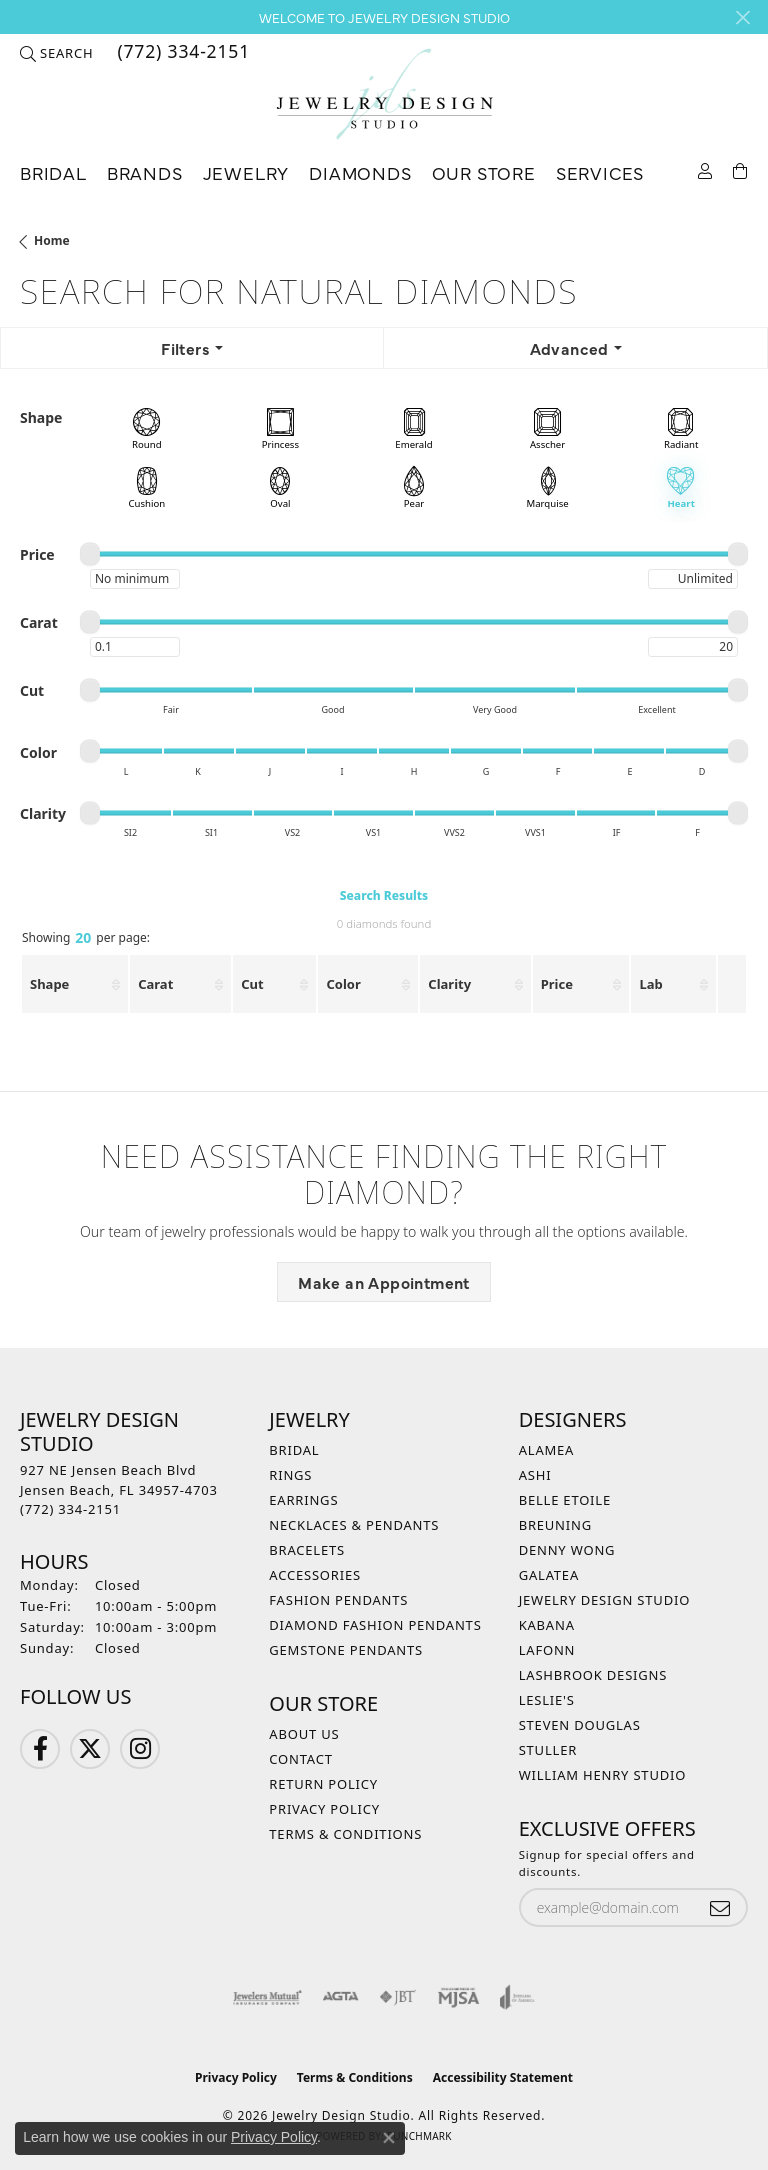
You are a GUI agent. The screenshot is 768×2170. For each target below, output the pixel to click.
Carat (155, 984)
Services (600, 172)
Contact (300, 1759)
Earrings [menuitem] (303, 1500)
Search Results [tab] (384, 895)
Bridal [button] (53, 172)
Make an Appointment (384, 1282)
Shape (49, 984)
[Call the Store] (70, 1509)
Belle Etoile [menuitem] (565, 1500)
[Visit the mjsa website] (458, 1997)
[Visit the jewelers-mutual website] (267, 1997)
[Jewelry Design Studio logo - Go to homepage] (384, 94)
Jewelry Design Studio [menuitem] (604, 1600)
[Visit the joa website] (517, 1997)
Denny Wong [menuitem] (567, 1550)
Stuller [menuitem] (548, 1750)
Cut (252, 984)
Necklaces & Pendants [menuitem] (354, 1525)
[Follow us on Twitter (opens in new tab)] (90, 1749)
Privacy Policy (324, 1809)
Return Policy (323, 1784)
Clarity (449, 984)
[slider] (90, 554)
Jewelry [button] (246, 172)
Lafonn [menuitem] (547, 1650)
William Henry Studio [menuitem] (603, 1775)
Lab (650, 984)
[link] (181, 53)
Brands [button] (145, 172)
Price (557, 984)
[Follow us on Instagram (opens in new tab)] (140, 1749)
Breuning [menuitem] (555, 1525)
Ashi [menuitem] (535, 1475)
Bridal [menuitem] (294, 1450)
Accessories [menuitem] (315, 1575)
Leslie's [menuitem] (547, 1700)
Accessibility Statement (503, 2077)
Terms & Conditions (345, 1834)
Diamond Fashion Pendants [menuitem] (375, 1625)
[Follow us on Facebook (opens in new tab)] (40, 1749)
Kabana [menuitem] (547, 1625)
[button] (56, 53)
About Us (304, 1734)
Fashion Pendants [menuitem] (338, 1600)
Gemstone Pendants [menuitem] (346, 1650)
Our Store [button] (484, 172)
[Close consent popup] (389, 2138)
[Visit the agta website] (340, 1997)
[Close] (742, 17)
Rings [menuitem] (290, 1475)
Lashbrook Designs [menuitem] (593, 1675)
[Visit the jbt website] (398, 1997)
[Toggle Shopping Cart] (740, 169)
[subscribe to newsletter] (720, 1907)
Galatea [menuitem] (549, 1575)
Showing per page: (86, 939)
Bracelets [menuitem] (307, 1550)
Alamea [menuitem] (547, 1450)
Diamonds (360, 172)
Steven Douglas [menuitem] (580, 1725)
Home (52, 240)
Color (343, 984)
